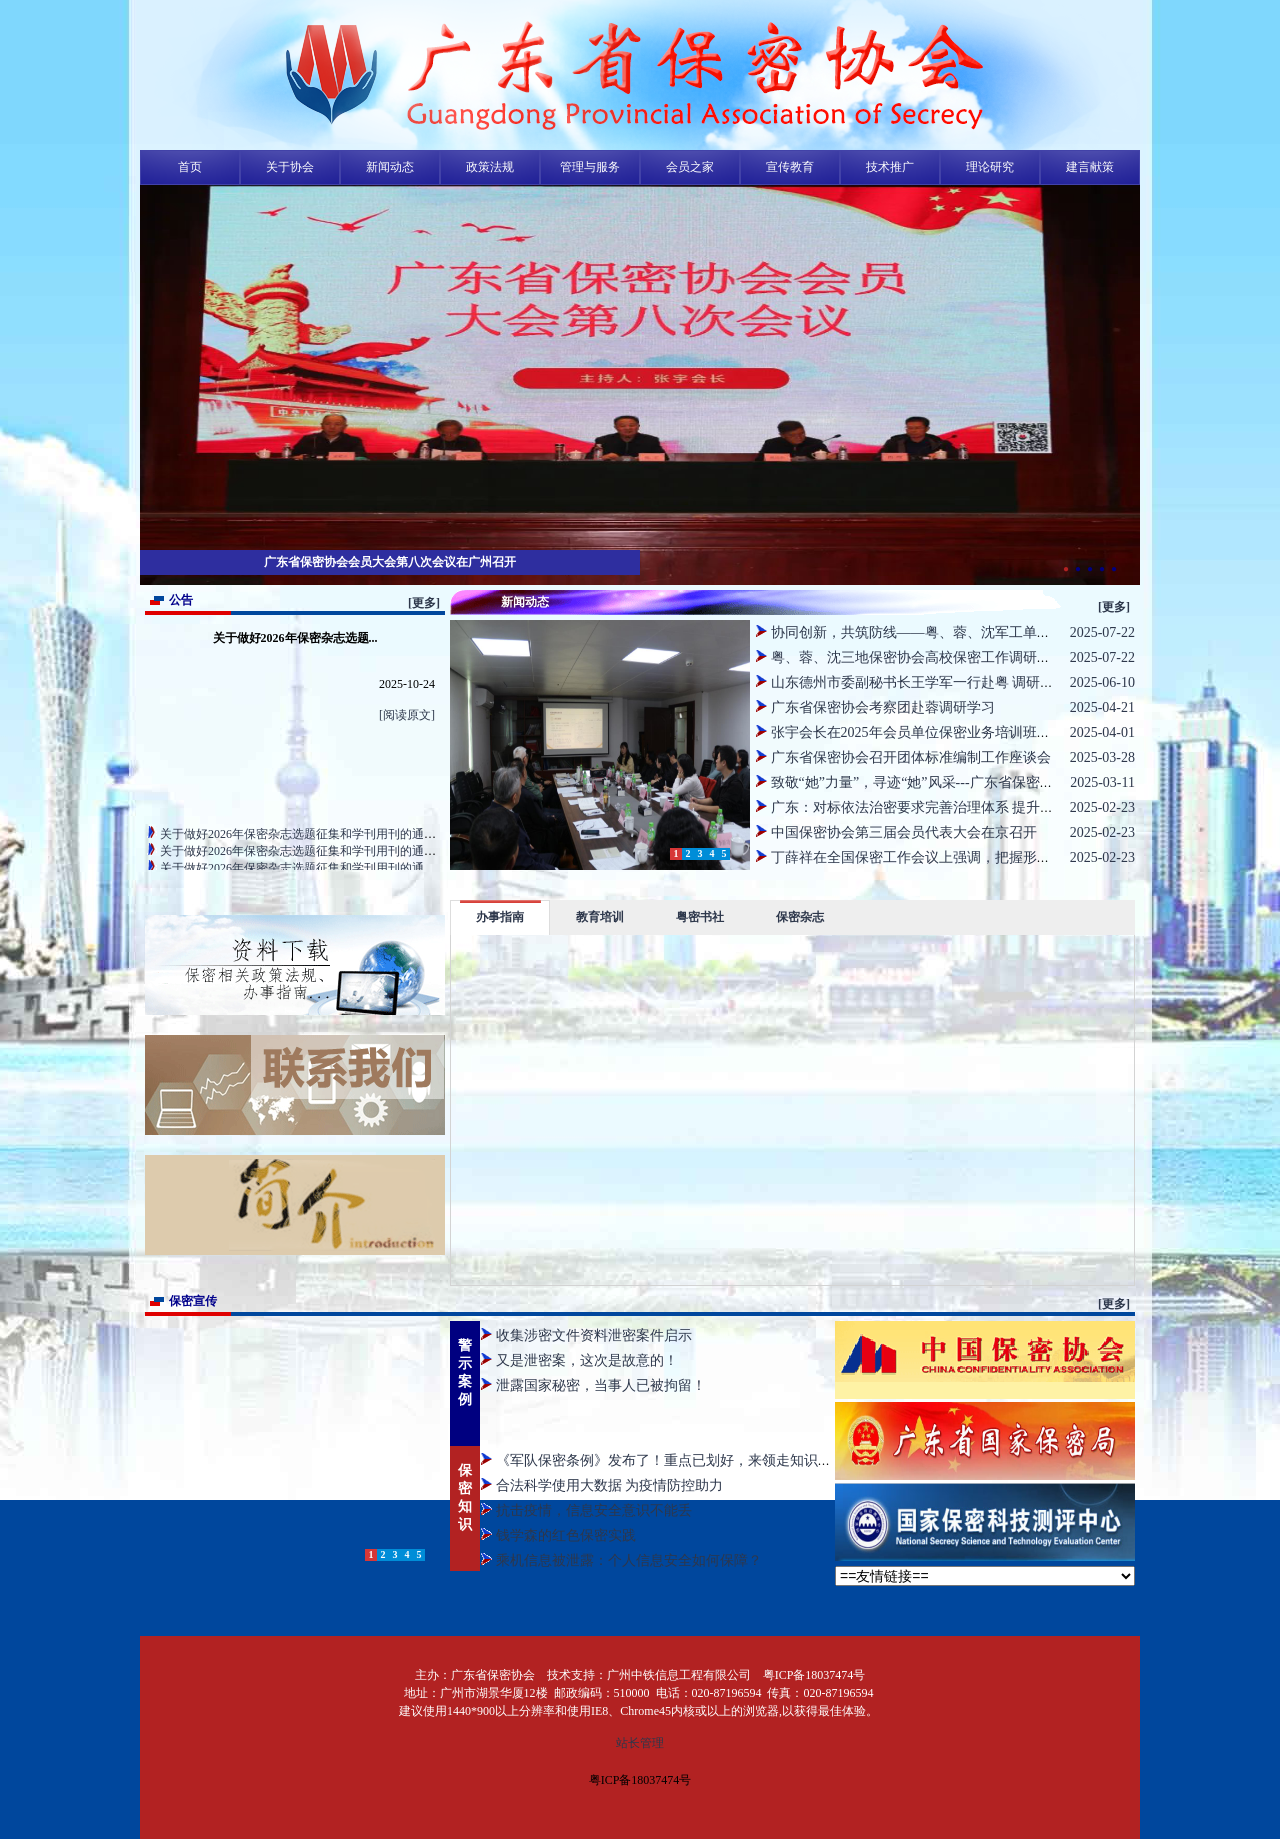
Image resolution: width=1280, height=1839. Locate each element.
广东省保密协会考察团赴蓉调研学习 (875, 707)
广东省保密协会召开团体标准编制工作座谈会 (903, 757)
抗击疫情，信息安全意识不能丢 (586, 1510)
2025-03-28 (1102, 757)
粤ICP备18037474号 (640, 1780)
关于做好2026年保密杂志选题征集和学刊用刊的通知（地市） (314, 868)
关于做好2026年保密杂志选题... (295, 638)
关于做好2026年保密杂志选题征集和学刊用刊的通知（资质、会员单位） (344, 834)
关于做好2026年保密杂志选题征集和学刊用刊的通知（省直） (314, 851)
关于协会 (290, 167)
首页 (190, 167)
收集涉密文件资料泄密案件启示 (586, 1335)
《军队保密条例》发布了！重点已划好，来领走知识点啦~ (666, 1460)
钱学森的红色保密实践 (558, 1535)
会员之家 (690, 167)
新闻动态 (390, 167)
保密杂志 (800, 917)
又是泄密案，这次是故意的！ (579, 1360)
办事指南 (500, 917)
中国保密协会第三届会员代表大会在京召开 (896, 832)
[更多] (424, 603)
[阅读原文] (407, 715)
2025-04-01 (1102, 732)
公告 (181, 600)
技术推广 (890, 167)
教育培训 (600, 917)
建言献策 (1090, 167)
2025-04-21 (1102, 707)
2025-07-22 (1102, 632)
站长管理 (640, 1743)
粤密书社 (700, 917)
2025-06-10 (1102, 682)
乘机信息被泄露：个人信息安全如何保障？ (621, 1560)
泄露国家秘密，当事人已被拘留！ (593, 1385)
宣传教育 (790, 167)
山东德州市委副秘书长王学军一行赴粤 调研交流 (911, 682)
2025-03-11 (1102, 782)
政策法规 (490, 167)
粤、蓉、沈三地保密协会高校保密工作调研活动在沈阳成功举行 (959, 657)
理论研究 (990, 167)
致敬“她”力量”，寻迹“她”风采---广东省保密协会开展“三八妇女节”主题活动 (994, 782)
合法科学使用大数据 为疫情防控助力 (601, 1485)
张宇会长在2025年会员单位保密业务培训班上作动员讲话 (938, 732)
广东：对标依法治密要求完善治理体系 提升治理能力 (925, 807)
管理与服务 (590, 167)
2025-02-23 (1102, 807)
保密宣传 (193, 1301)
